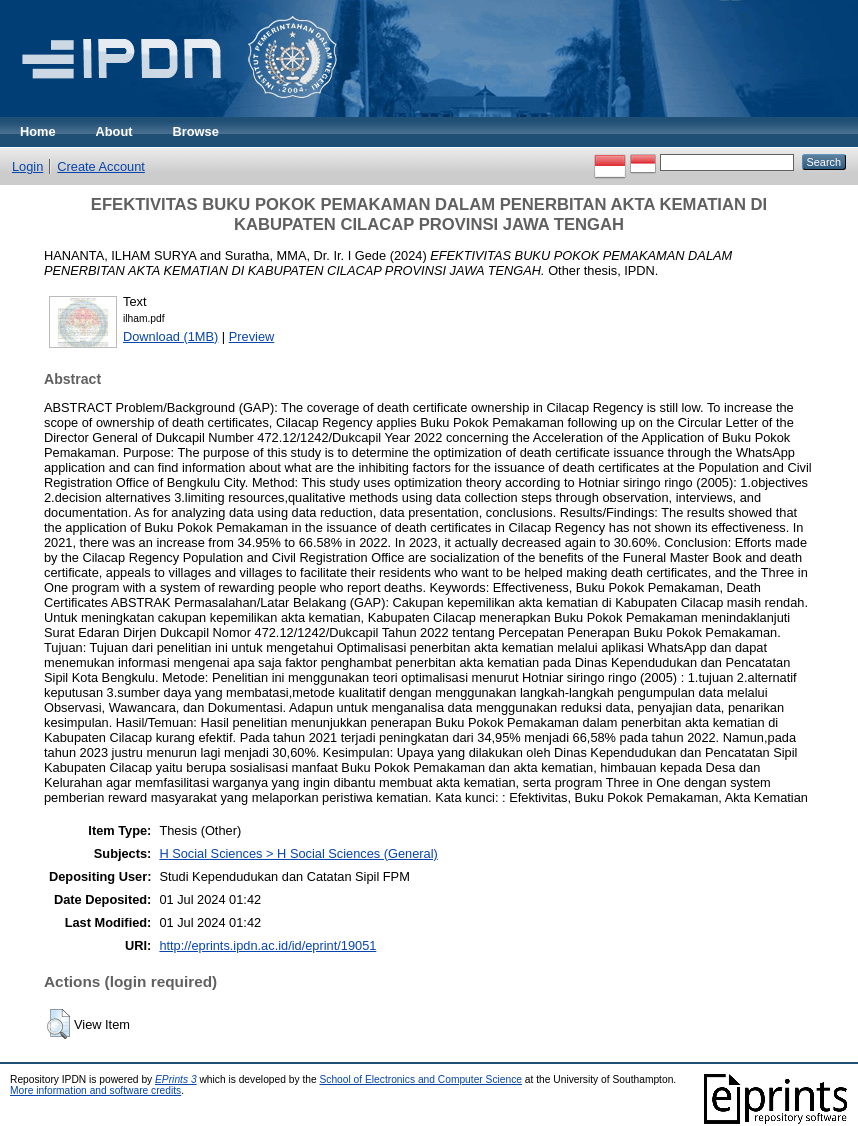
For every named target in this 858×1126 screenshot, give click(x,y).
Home (38, 131)
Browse (196, 131)
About (114, 131)
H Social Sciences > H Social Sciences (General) (298, 853)
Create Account (101, 166)
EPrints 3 (176, 1079)
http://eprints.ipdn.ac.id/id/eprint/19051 (267, 945)
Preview (252, 336)
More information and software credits (95, 1090)
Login (27, 166)
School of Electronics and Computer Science (420, 1079)
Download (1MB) (170, 336)
